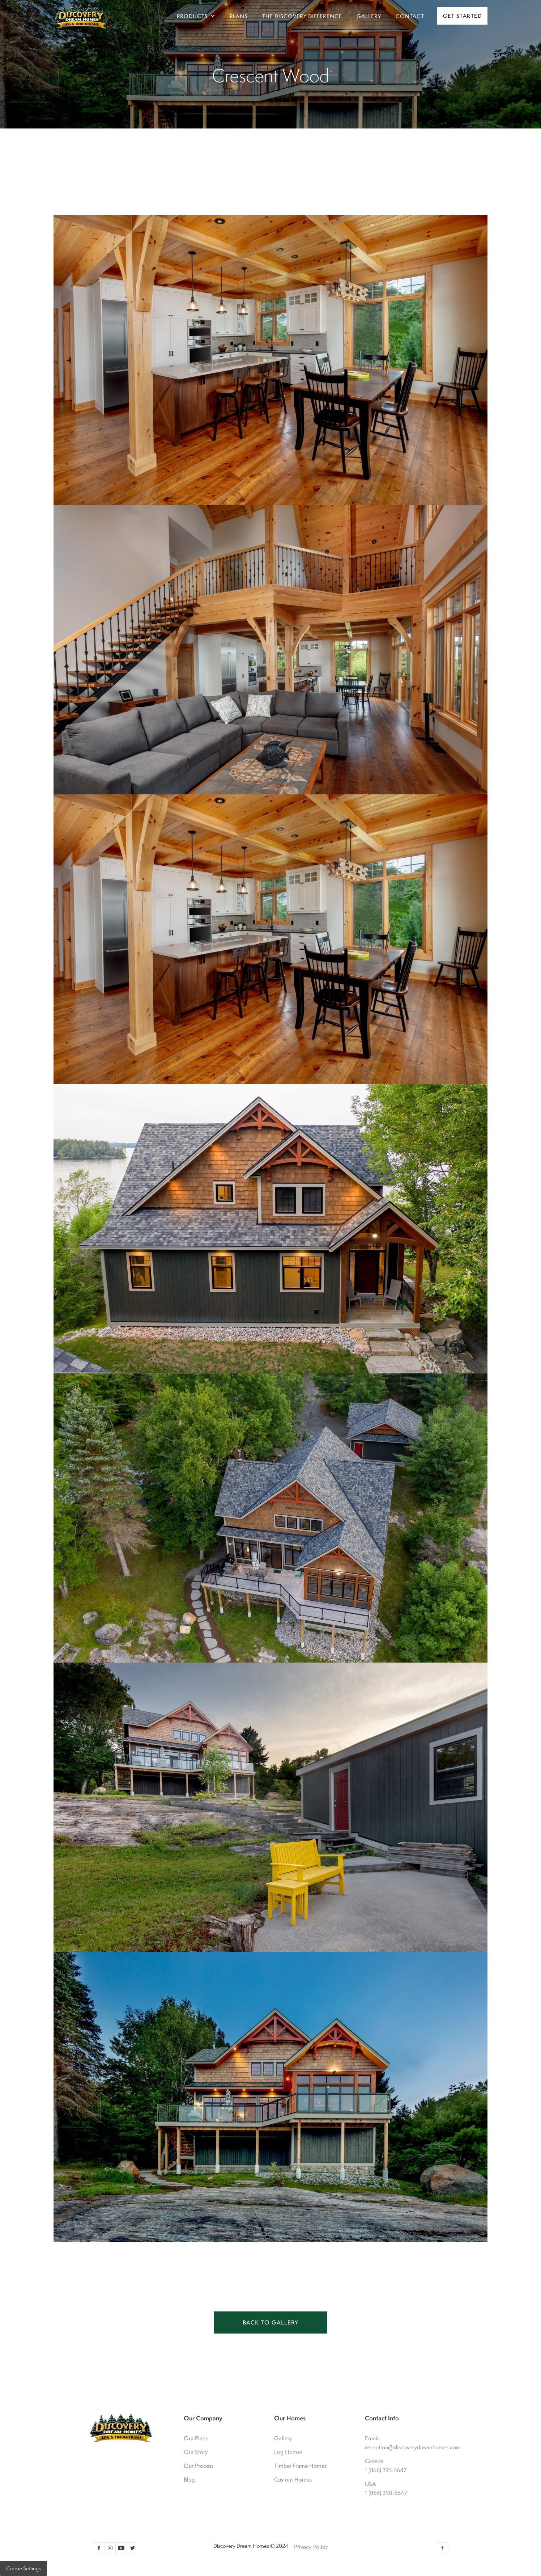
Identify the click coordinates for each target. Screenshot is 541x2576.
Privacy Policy (311, 2547)
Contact (410, 16)
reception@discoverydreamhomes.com (402, 2447)
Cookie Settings (23, 2568)
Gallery (283, 2438)
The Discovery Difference (302, 16)
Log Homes (288, 2452)
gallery (369, 16)
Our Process (198, 2466)
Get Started (462, 16)
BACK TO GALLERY (270, 2322)
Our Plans (196, 2438)
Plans (239, 16)
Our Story (196, 2452)
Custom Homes (293, 2479)
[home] (81, 16)
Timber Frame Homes (300, 2466)
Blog (189, 2479)
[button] (196, 16)
